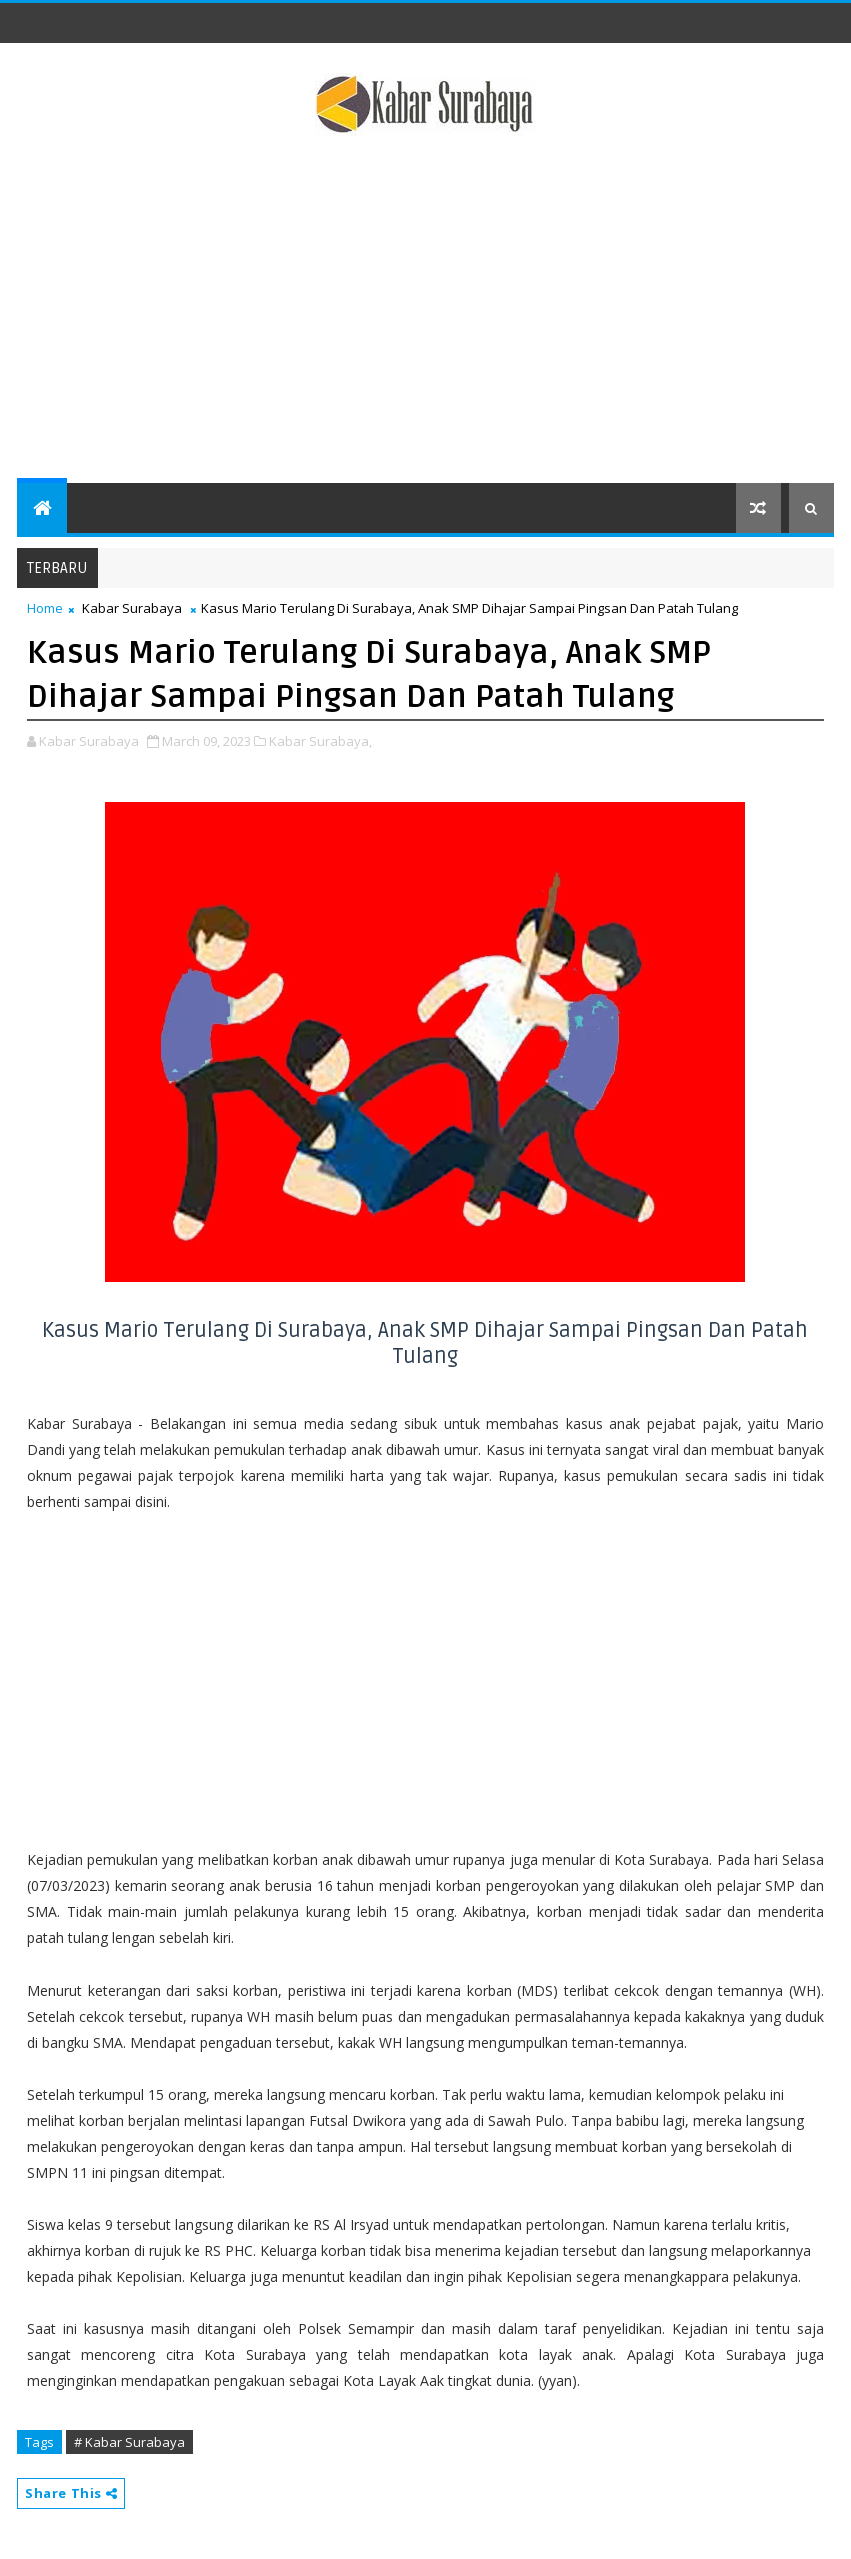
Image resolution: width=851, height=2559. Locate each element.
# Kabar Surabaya (129, 2442)
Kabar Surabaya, (320, 741)
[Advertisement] (425, 313)
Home (45, 608)
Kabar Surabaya (132, 608)
